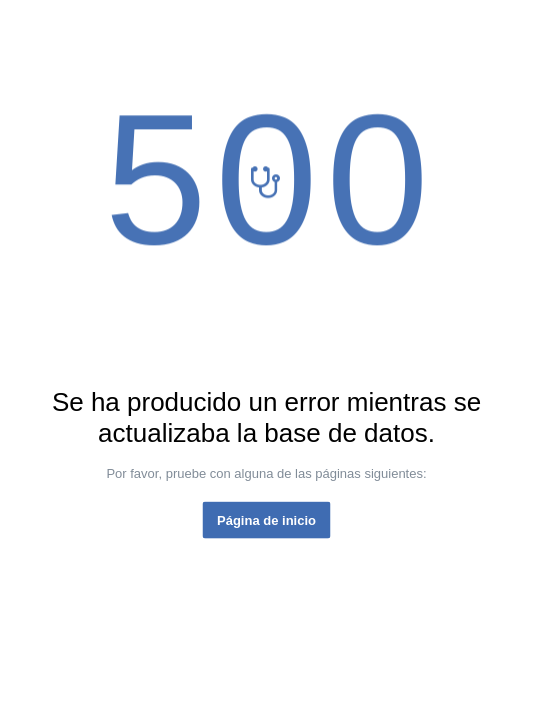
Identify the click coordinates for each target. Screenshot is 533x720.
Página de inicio (266, 519)
